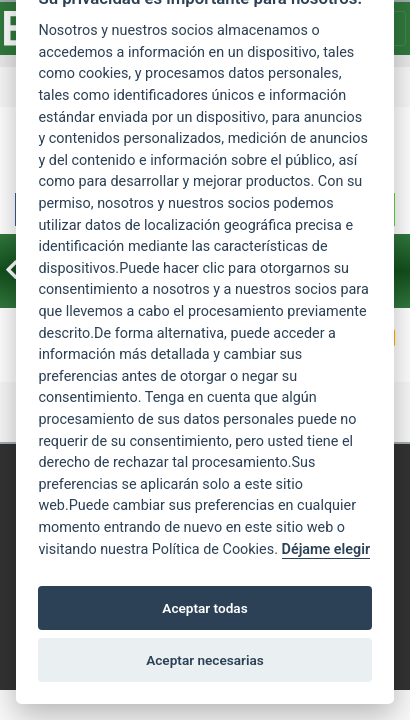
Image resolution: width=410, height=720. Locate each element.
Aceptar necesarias (205, 660)
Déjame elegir (326, 549)
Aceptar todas (204, 608)
